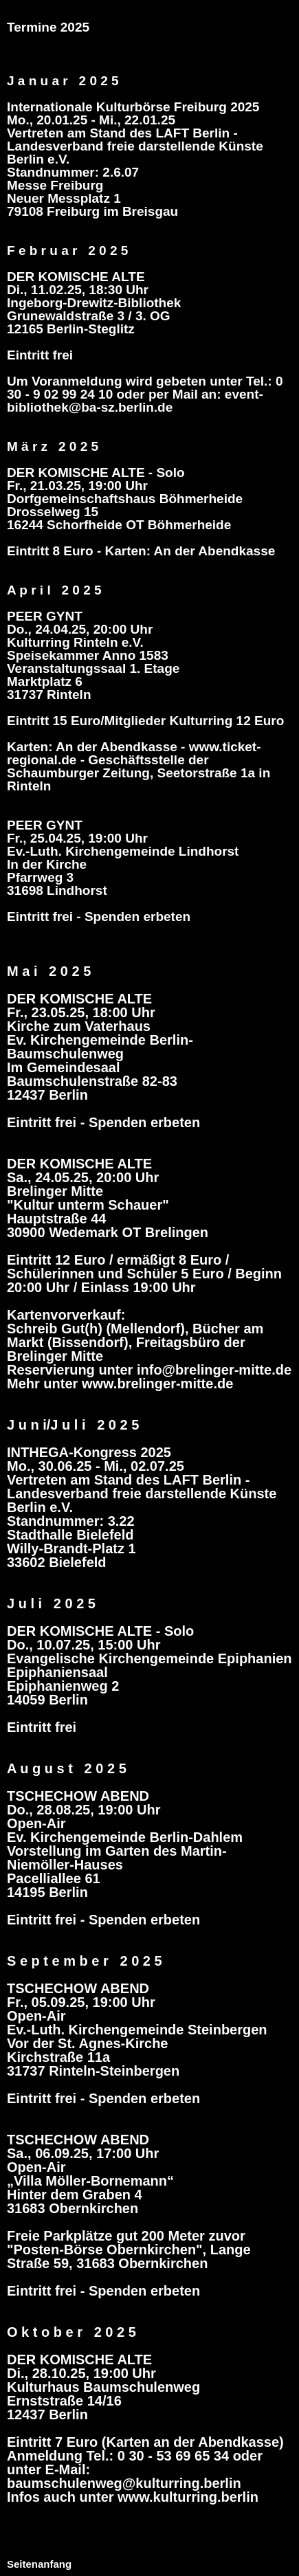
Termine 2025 (48, 27)
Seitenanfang (39, 2564)
